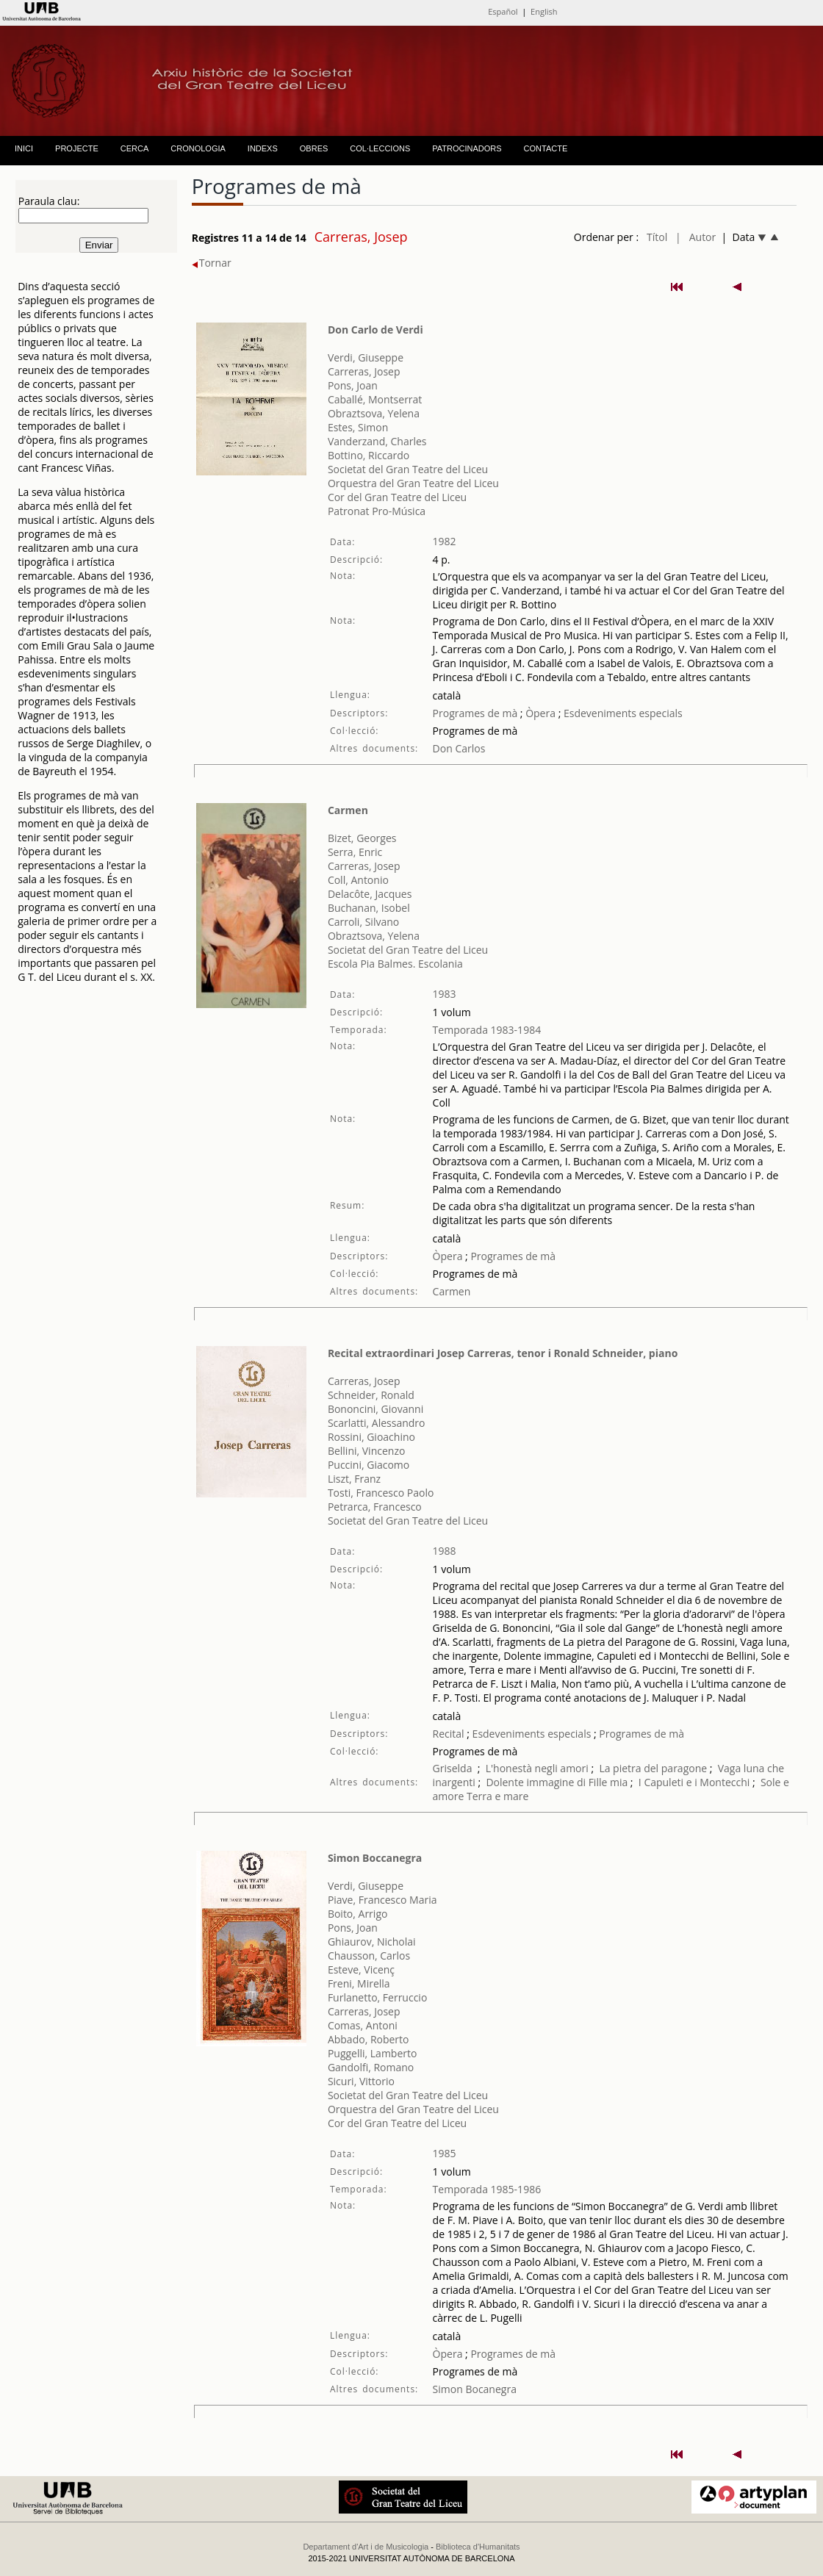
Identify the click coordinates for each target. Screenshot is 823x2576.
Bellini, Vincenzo (367, 1451)
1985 (444, 2153)
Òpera (539, 713)
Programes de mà (475, 713)
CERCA (135, 148)
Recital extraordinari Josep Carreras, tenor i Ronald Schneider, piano (503, 1353)
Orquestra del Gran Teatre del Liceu (413, 483)
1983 (444, 994)
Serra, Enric (355, 852)
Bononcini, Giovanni (375, 1409)
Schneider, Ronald (371, 1395)
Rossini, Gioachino (371, 1437)
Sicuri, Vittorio (361, 2081)
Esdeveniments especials (623, 713)
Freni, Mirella (359, 1983)
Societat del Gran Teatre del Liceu (408, 469)
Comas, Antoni (363, 2025)
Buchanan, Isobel (369, 908)
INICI (24, 148)
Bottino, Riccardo (368, 455)
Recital (448, 1734)
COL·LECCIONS (380, 148)
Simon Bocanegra (475, 2389)
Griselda (452, 1768)
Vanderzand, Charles (377, 441)
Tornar (211, 263)
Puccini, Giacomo (368, 1465)
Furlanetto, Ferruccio (377, 1997)
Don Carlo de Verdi (375, 330)
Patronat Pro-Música (376, 511)
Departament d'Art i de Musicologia (365, 2546)
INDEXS (263, 148)
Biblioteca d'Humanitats (478, 2546)
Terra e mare (497, 1796)
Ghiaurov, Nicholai (372, 1942)
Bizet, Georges (362, 838)
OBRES (314, 148)
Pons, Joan (353, 385)
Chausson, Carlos (369, 1955)
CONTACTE (546, 148)
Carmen (348, 810)
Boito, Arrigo (358, 1914)
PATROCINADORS (466, 148)
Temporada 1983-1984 (487, 1030)
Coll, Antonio (358, 880)
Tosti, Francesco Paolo (381, 1493)
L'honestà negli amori (537, 1768)
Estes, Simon (358, 427)
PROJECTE (76, 148)
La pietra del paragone (653, 1768)
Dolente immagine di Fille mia (557, 1782)
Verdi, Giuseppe (365, 357)
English (544, 11)
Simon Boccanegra (375, 1858)
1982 (444, 541)
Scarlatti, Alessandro (376, 1423)
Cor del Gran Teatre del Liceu (397, 497)
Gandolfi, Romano (371, 2067)
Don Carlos (459, 748)
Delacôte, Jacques (370, 894)
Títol (657, 237)
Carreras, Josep (364, 371)
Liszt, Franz (354, 1479)
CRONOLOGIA (198, 148)
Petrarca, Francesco (375, 1507)
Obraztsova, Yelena (374, 413)
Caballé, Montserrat (375, 399)
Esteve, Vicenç (361, 1969)
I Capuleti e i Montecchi (694, 1782)
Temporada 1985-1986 (487, 2189)
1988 (444, 1551)
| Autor (695, 237)
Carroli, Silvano (363, 922)
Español (502, 11)
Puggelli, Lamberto (372, 2053)
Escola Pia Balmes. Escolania (395, 964)
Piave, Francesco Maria (382, 1900)
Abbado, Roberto (368, 2039)
